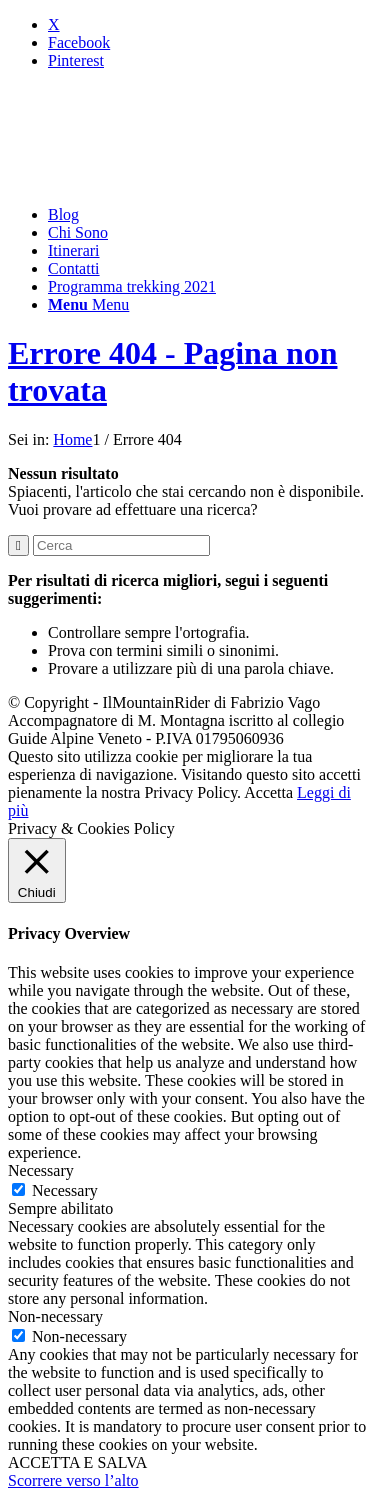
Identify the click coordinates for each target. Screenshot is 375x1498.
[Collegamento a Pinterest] (76, 60)
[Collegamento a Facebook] (79, 42)
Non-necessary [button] (55, 1316)
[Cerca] (121, 545)
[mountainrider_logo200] (158, 180)
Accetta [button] (268, 792)
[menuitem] (207, 215)
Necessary (65, 1190)
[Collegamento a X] (54, 24)
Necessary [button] (41, 1170)
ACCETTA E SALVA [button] (77, 1462)
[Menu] (88, 304)
